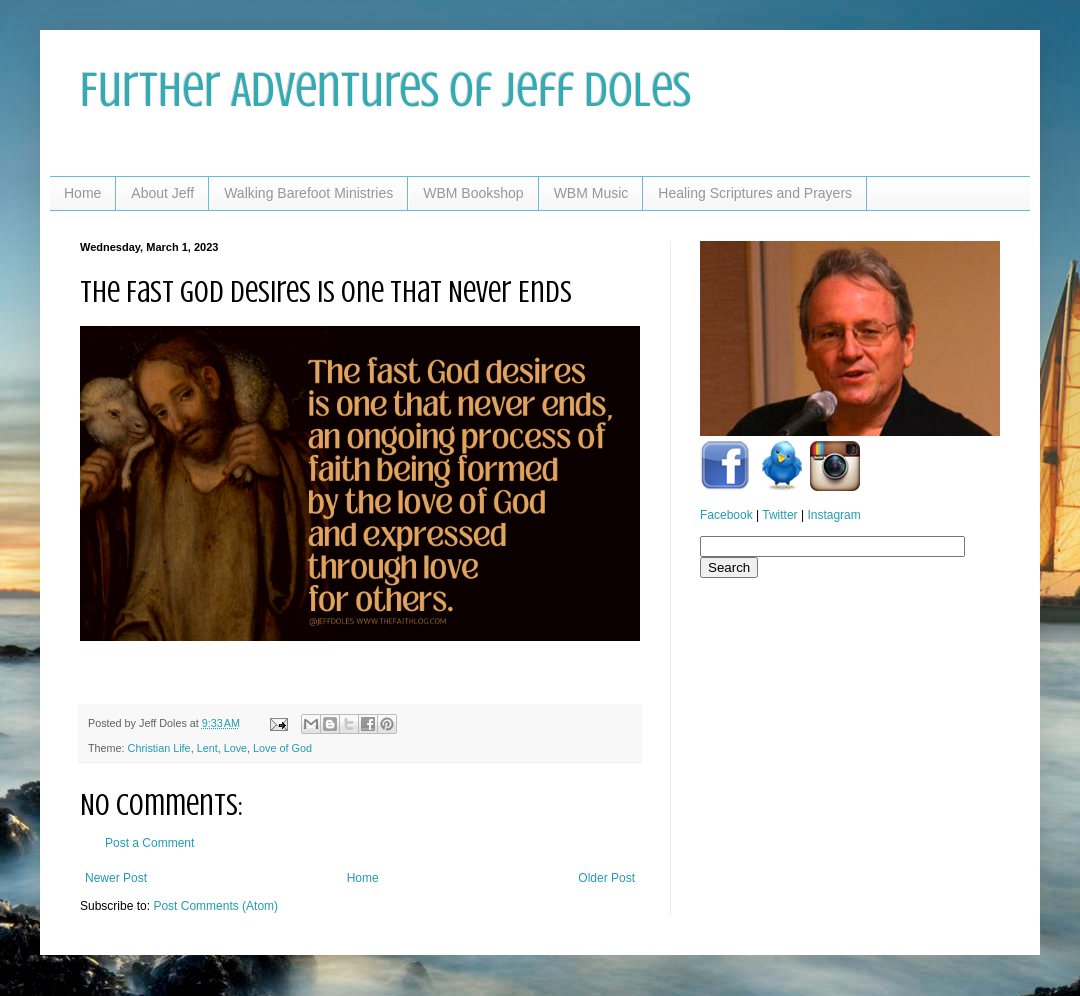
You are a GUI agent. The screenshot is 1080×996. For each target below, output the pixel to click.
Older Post (606, 878)
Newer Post (116, 878)
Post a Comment (149, 843)
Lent (207, 748)
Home (82, 193)
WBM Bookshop (473, 193)
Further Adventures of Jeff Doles (385, 90)
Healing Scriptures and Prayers (755, 193)
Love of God (282, 748)
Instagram (833, 515)
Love (235, 748)
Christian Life (159, 748)
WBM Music (591, 193)
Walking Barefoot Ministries (308, 193)
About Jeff (162, 193)
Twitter (779, 515)
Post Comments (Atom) (215, 906)
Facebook (726, 515)
